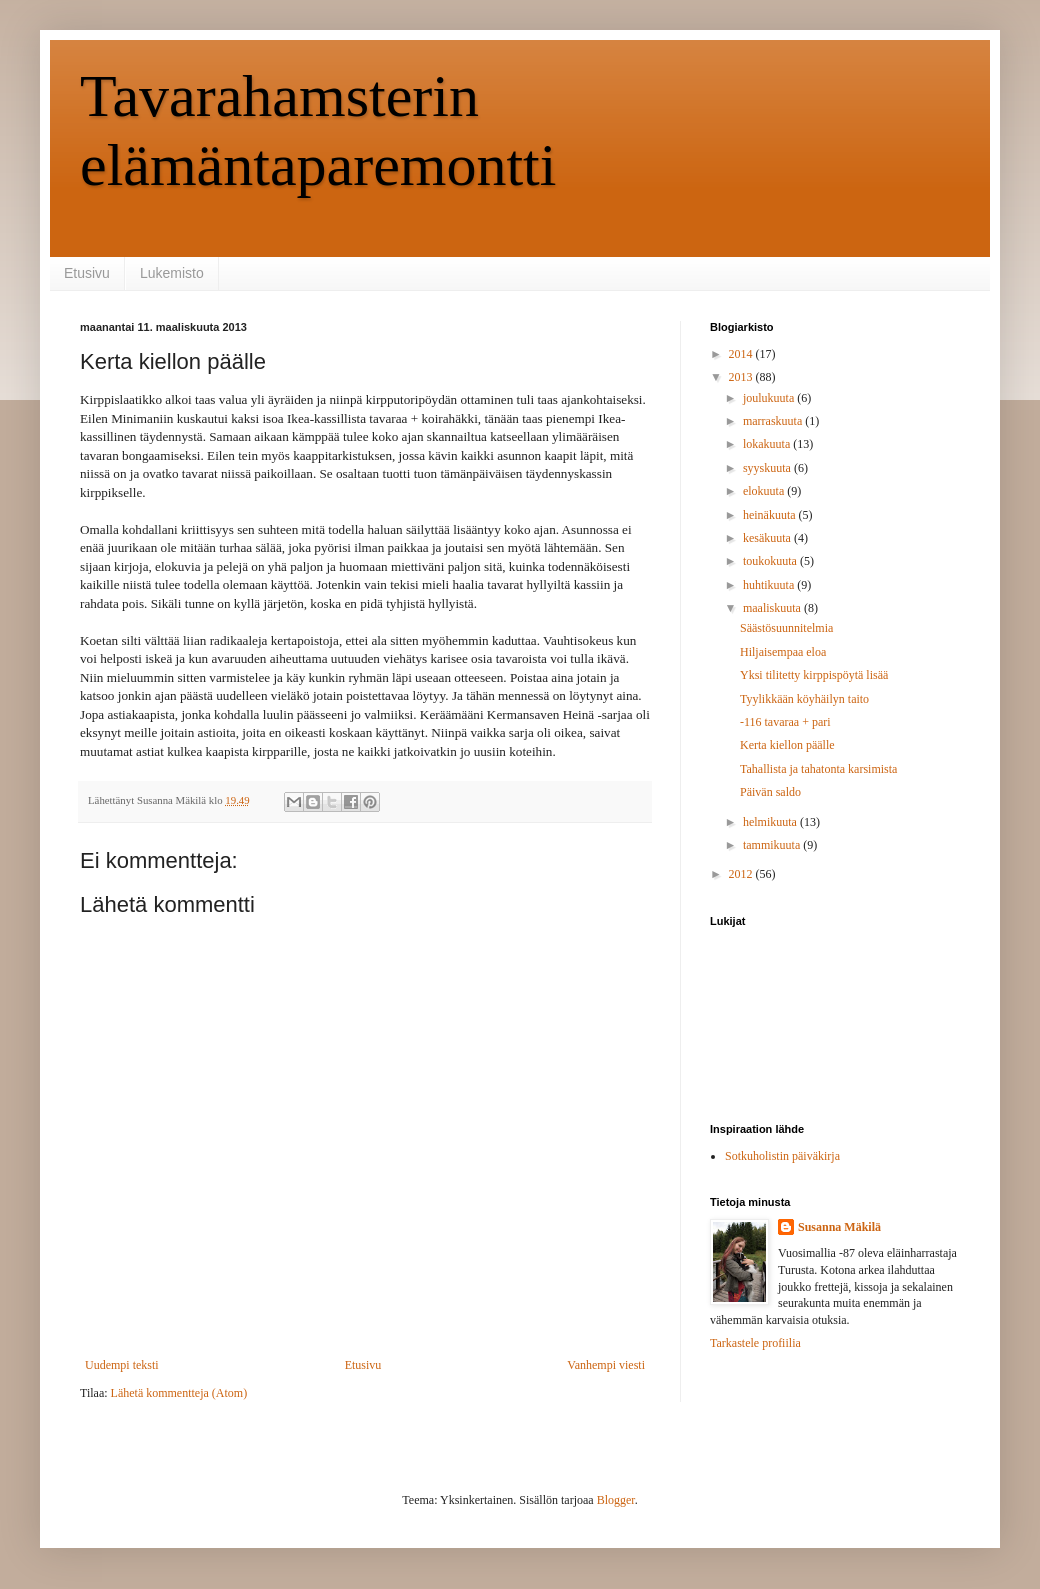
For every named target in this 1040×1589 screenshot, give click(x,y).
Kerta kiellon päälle (787, 745)
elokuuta (765, 491)
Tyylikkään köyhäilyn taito (804, 699)
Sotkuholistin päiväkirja (782, 1156)
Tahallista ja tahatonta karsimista (818, 769)
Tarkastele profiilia (755, 1343)
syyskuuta (768, 468)
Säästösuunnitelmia (786, 628)
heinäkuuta (771, 515)
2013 (742, 377)
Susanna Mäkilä (839, 1227)
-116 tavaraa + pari (785, 722)
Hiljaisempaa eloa (783, 652)
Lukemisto (172, 273)
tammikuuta (773, 845)
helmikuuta (771, 822)
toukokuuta (771, 561)
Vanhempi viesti (606, 1365)
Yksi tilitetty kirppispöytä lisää (814, 675)
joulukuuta (770, 398)
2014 (742, 354)
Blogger (616, 1500)
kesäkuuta (768, 538)
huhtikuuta (770, 585)
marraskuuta (774, 421)
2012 (742, 874)
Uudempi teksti (122, 1365)
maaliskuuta (773, 608)
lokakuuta (768, 444)
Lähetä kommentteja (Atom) (179, 1393)
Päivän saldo (770, 792)
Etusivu (87, 273)
